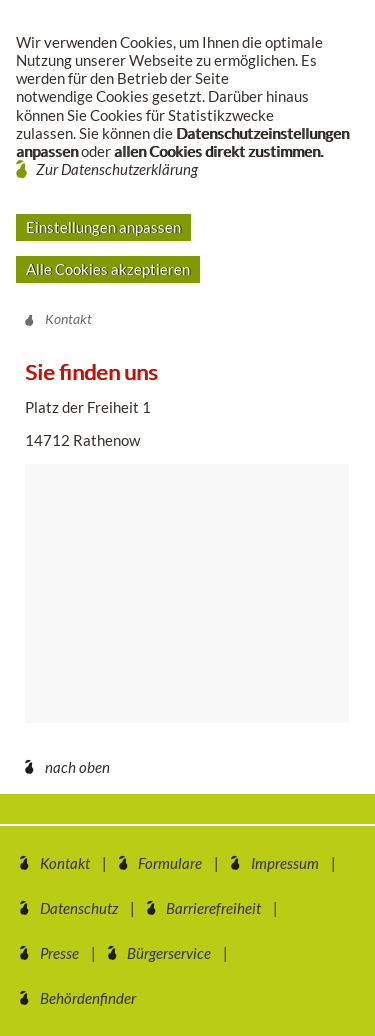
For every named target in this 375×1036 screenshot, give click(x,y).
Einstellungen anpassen (103, 227)
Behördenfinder (88, 998)
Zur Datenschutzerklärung (117, 169)
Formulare (170, 863)
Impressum (285, 863)
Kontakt (65, 863)
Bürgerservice (169, 953)
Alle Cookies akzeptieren (108, 269)
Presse (59, 953)
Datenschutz (79, 908)
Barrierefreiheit (213, 908)
